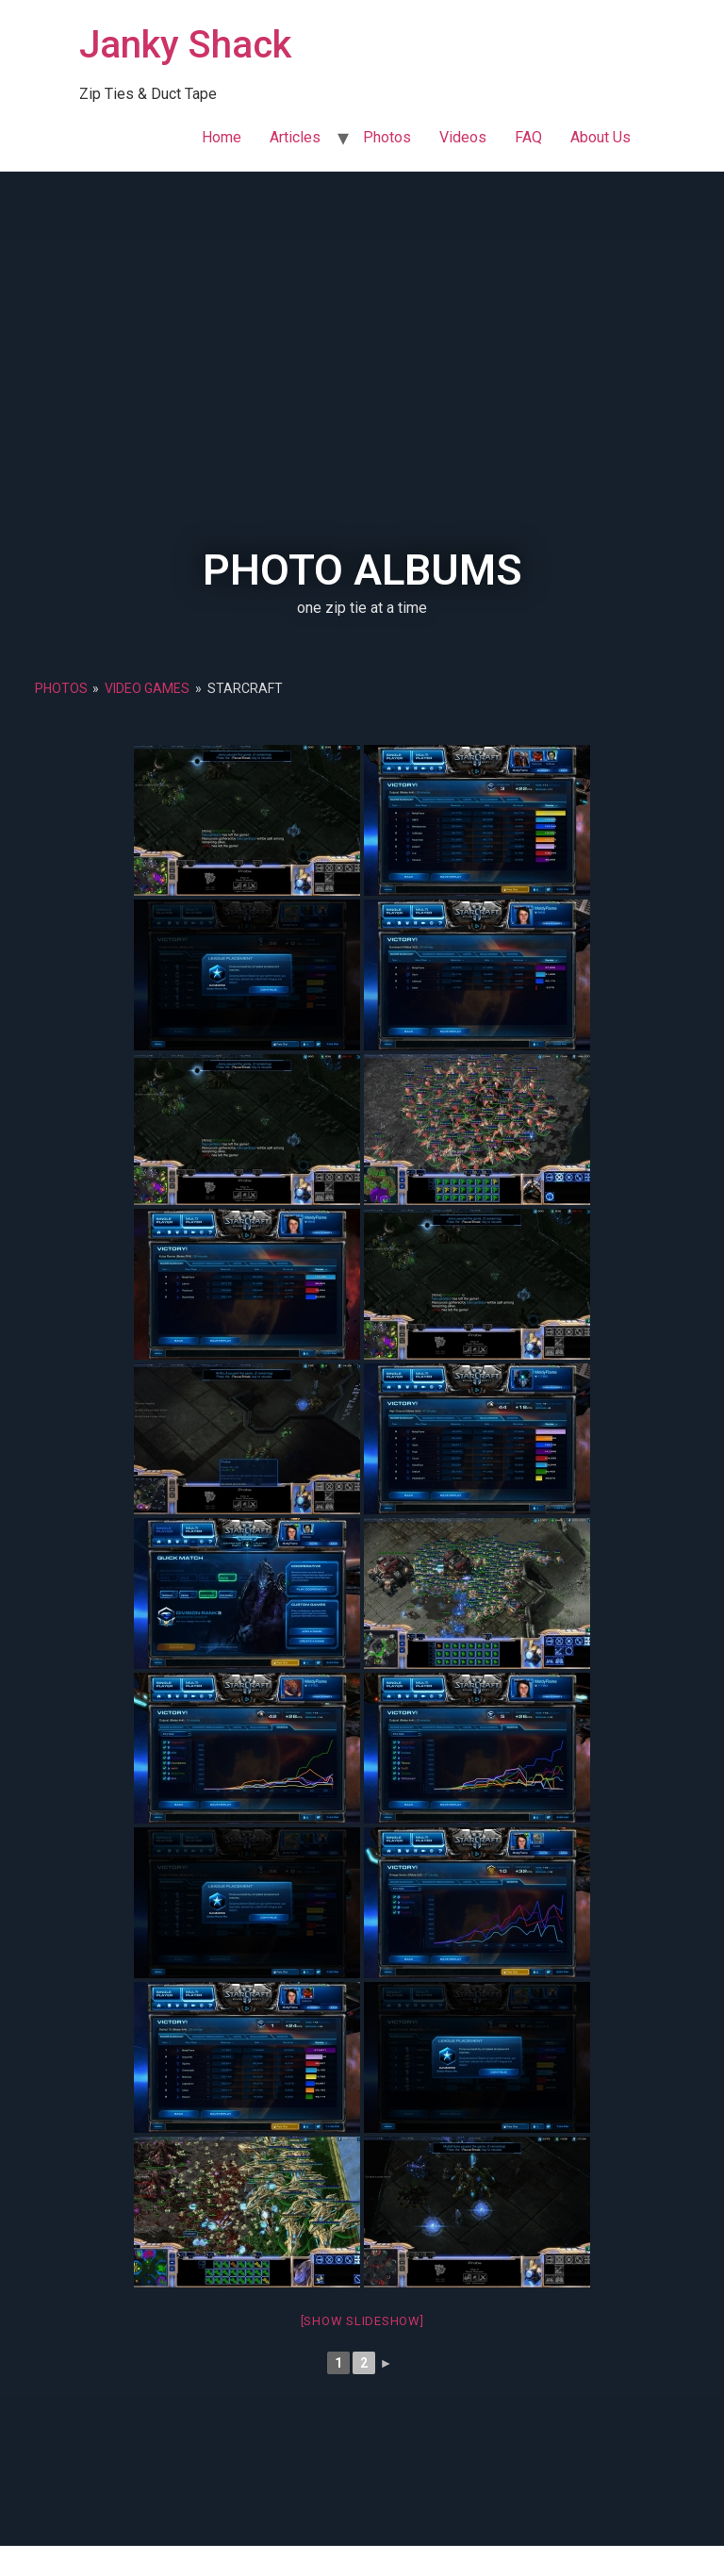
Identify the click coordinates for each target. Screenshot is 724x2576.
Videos (462, 137)
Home (221, 137)
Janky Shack (185, 45)
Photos (387, 137)
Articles (295, 137)
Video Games (147, 688)
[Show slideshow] (362, 2321)
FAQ (528, 137)
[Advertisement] (362, 407)
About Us (600, 137)
